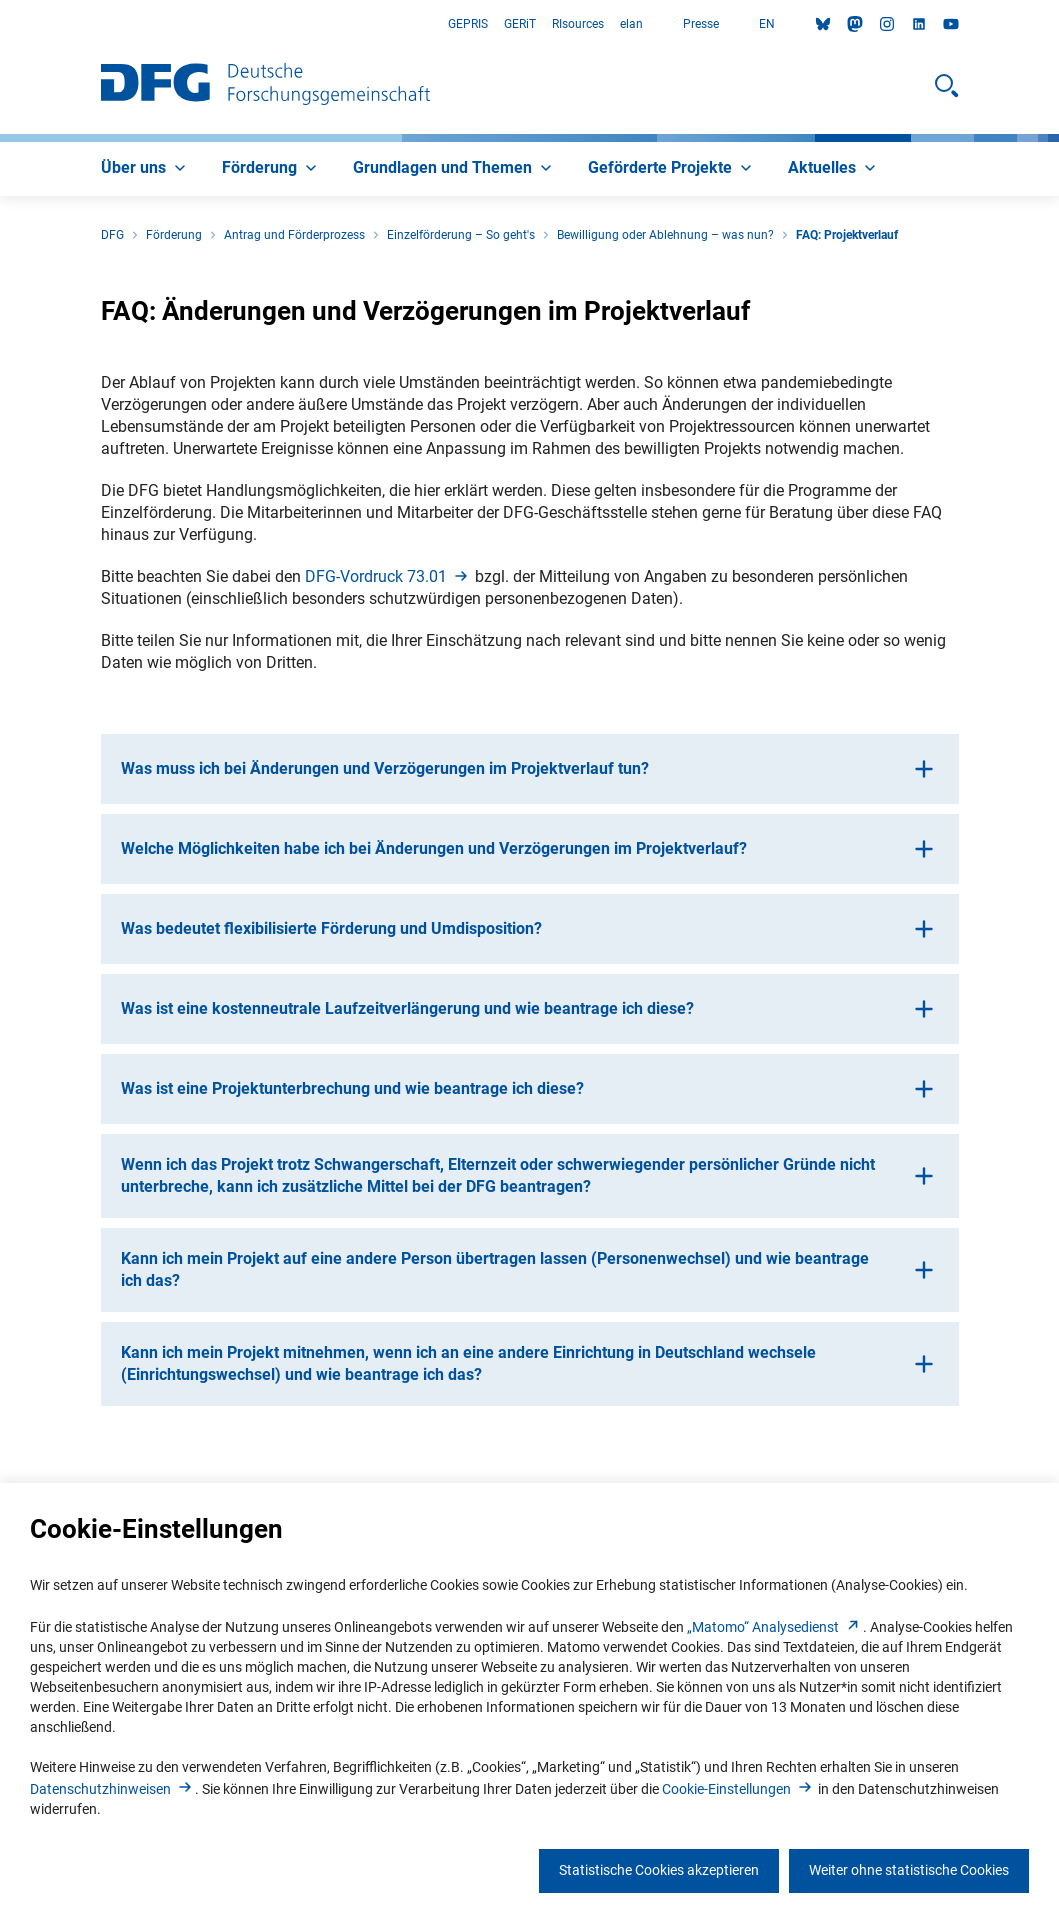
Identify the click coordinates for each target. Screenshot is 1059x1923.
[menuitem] (145, 169)
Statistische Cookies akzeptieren (659, 1870)
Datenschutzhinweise (112, 1789)
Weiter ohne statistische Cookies (909, 1870)
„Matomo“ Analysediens (775, 1627)
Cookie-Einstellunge (738, 1789)
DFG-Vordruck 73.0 (388, 576)
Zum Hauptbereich (0, 24)
